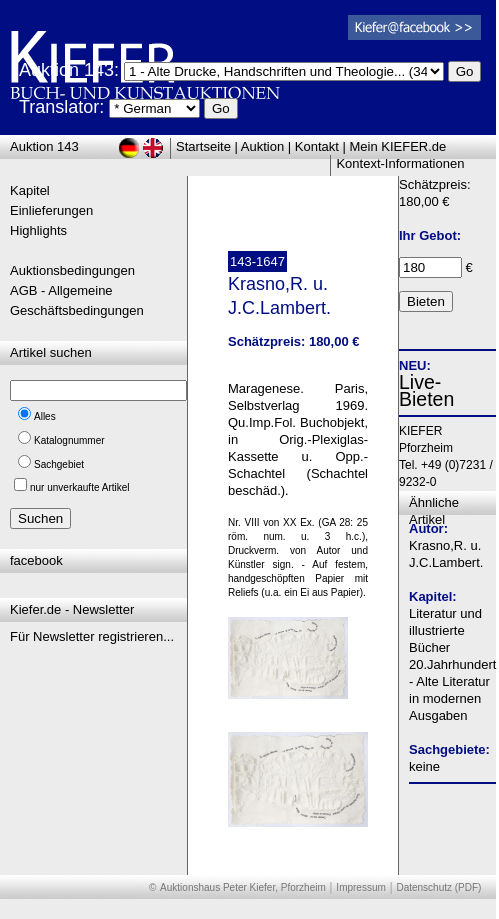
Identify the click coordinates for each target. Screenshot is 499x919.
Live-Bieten (426, 390)
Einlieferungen (51, 210)
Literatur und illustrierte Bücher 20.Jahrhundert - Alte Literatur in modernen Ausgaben (452, 664)
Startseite (203, 146)
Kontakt (317, 146)
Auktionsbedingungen (72, 270)
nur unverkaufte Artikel (80, 487)
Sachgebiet (59, 464)
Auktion (262, 146)
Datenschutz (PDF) (438, 887)
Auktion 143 (44, 146)
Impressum (360, 887)
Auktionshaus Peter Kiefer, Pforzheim (243, 887)
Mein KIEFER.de (398, 146)
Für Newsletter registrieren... (92, 636)
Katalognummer (69, 440)
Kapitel (30, 190)
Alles (45, 416)
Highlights (38, 230)
